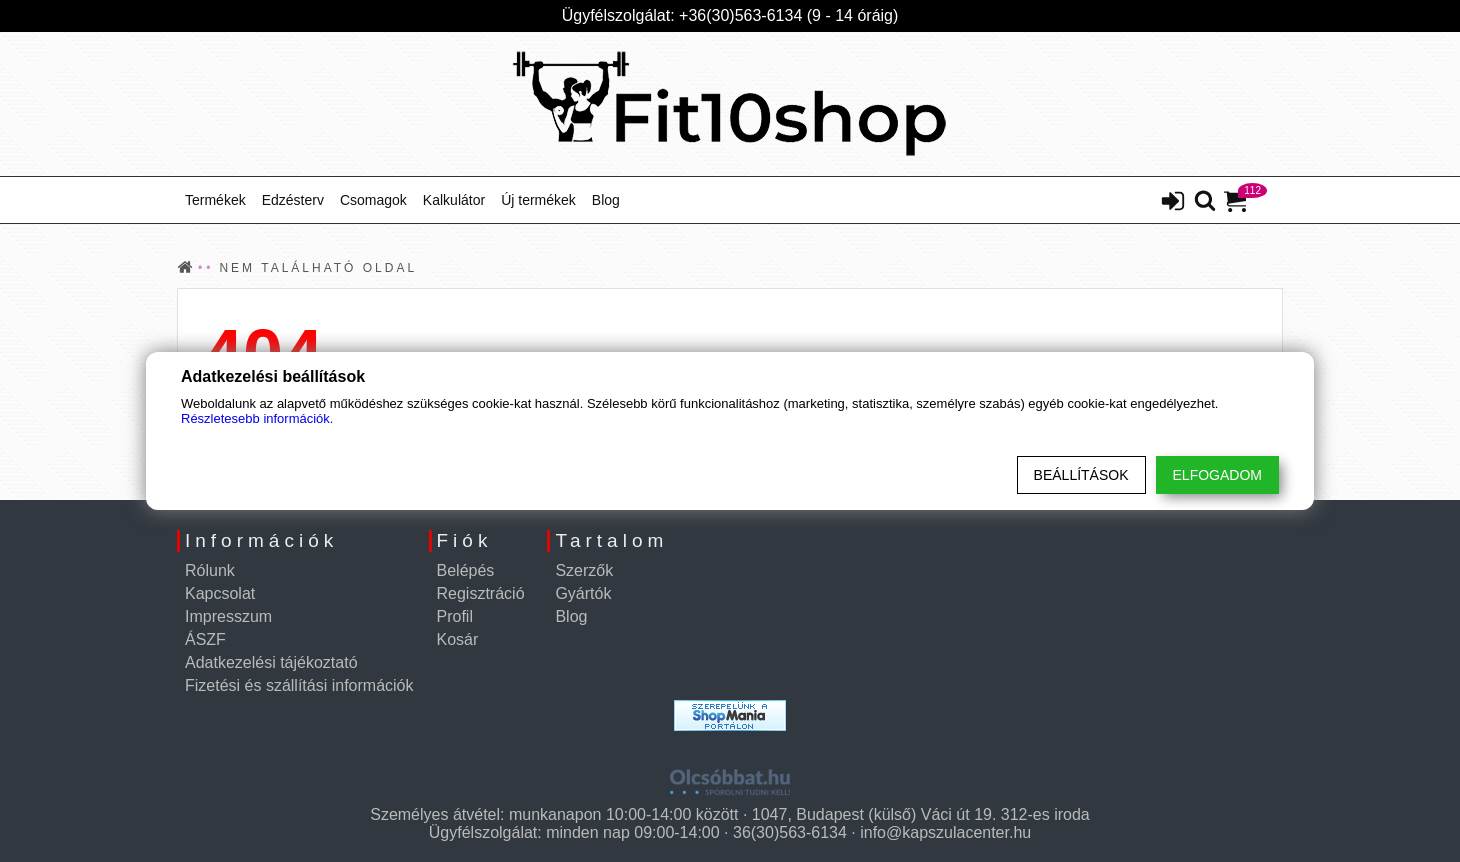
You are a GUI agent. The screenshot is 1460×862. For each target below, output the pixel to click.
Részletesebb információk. (257, 418)
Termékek (215, 200)
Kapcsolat (220, 593)
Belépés (466, 570)
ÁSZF (205, 639)
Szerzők (584, 570)
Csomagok (373, 200)
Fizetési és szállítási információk (299, 685)
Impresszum (228, 616)
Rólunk (210, 570)
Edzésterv (293, 200)
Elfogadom (1217, 475)
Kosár (458, 639)
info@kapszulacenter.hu (945, 832)
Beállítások (1081, 475)
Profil (455, 616)
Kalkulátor (454, 200)
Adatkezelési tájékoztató (271, 662)
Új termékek (538, 200)
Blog (606, 200)
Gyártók (583, 593)
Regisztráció (481, 593)
